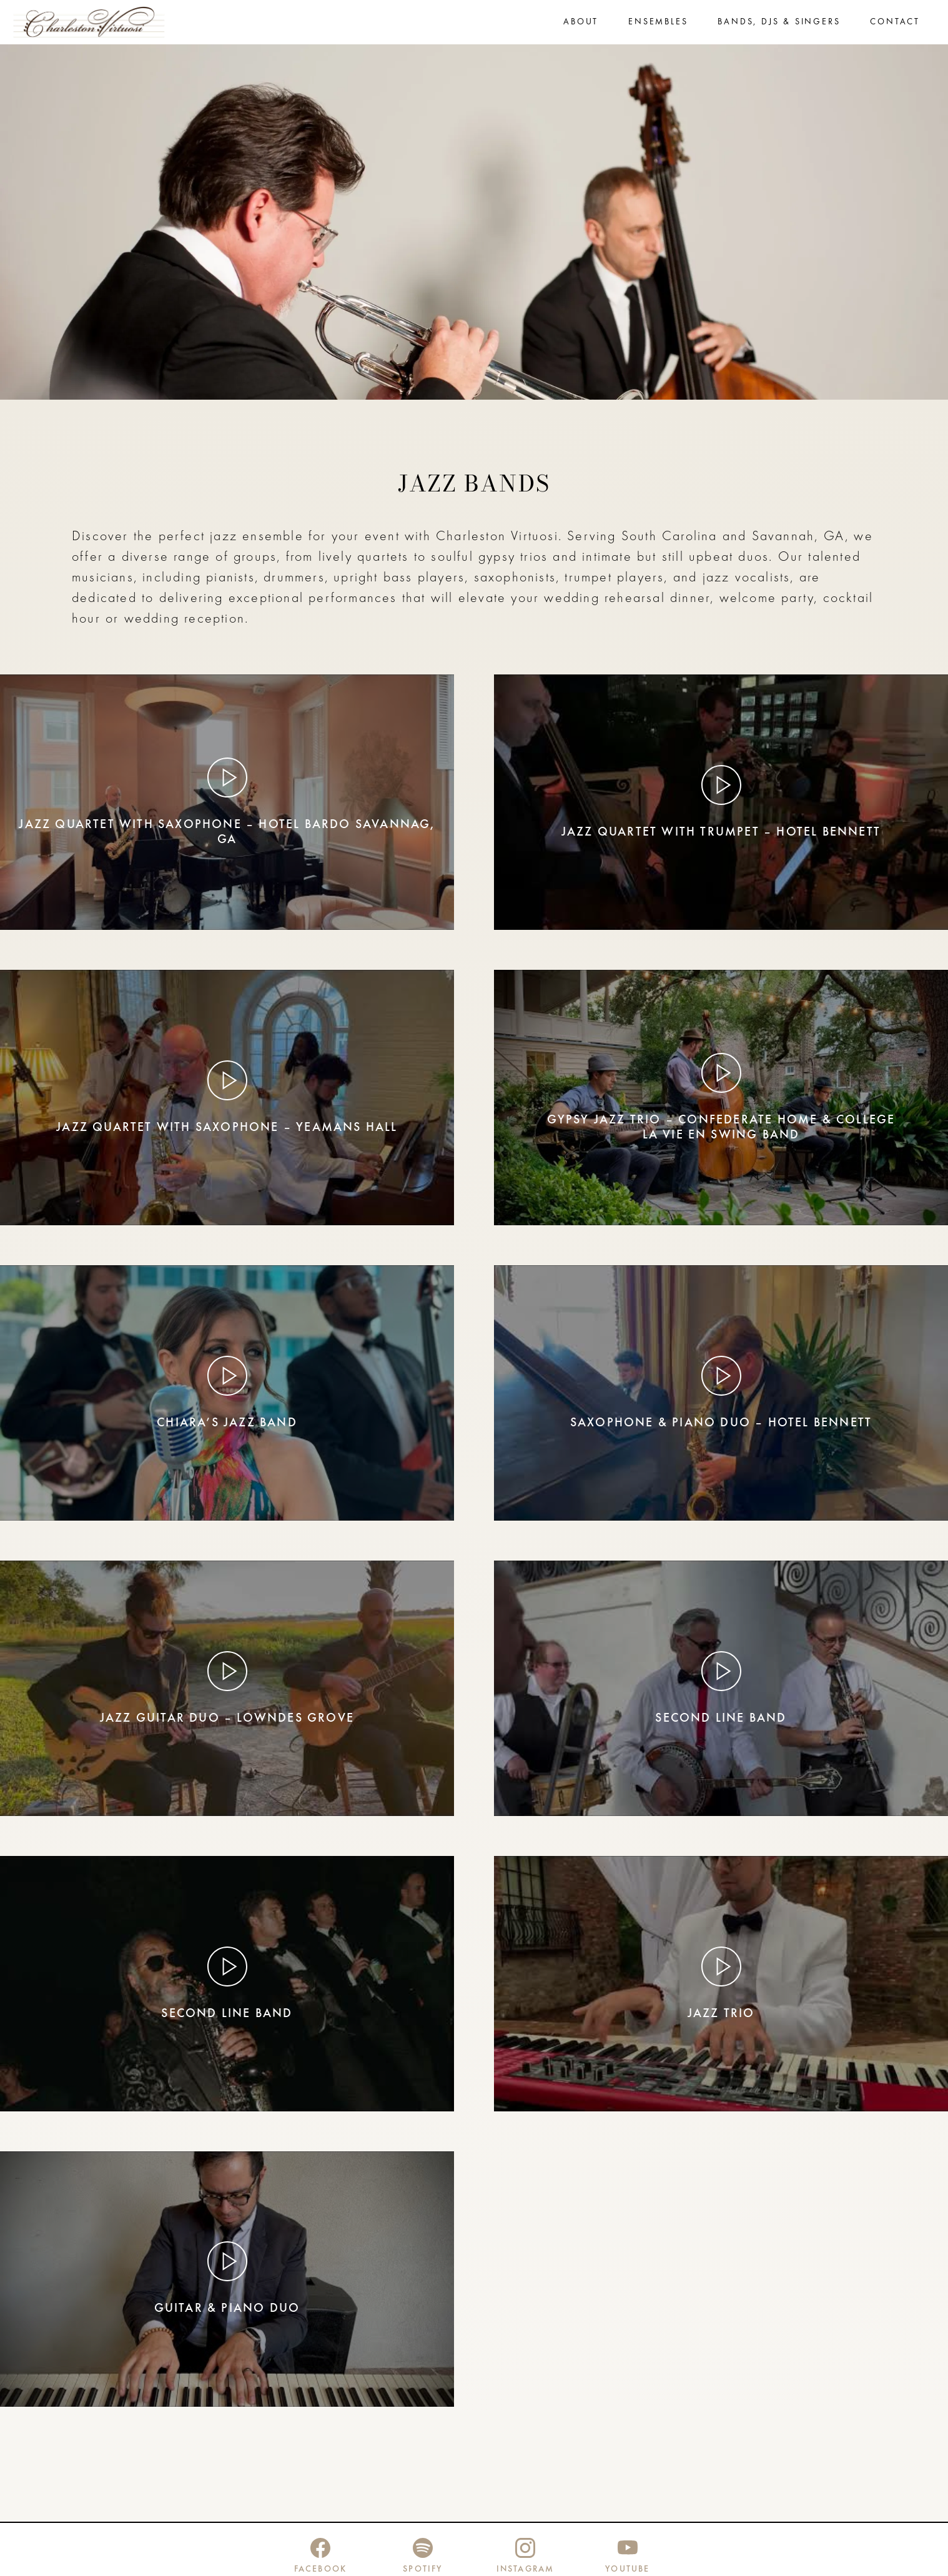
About (580, 23)
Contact (895, 23)
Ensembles (658, 23)
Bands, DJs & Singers (779, 23)
